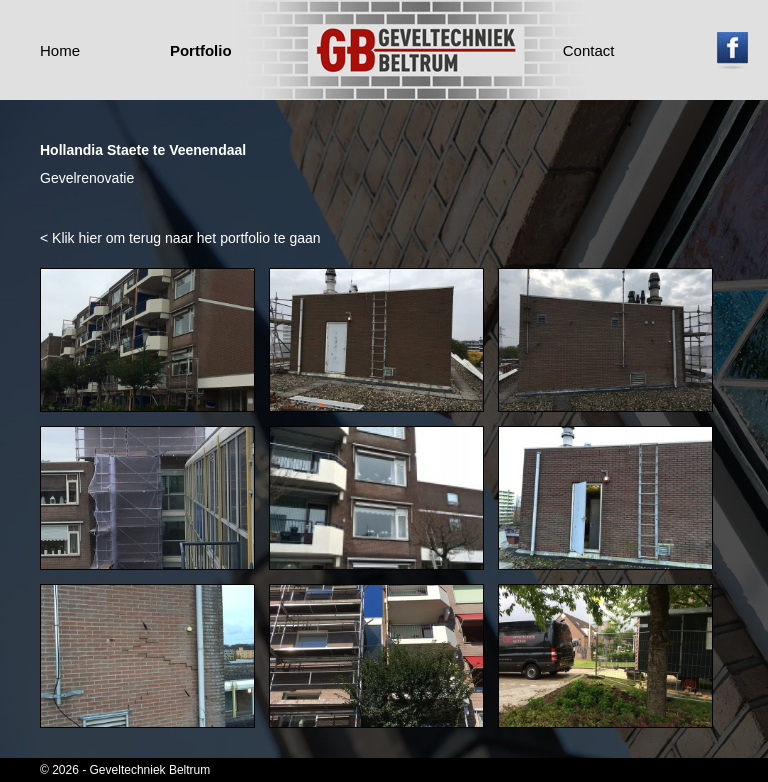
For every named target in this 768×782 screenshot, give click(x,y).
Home (60, 50)
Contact (589, 50)
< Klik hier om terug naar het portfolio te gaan (180, 238)
